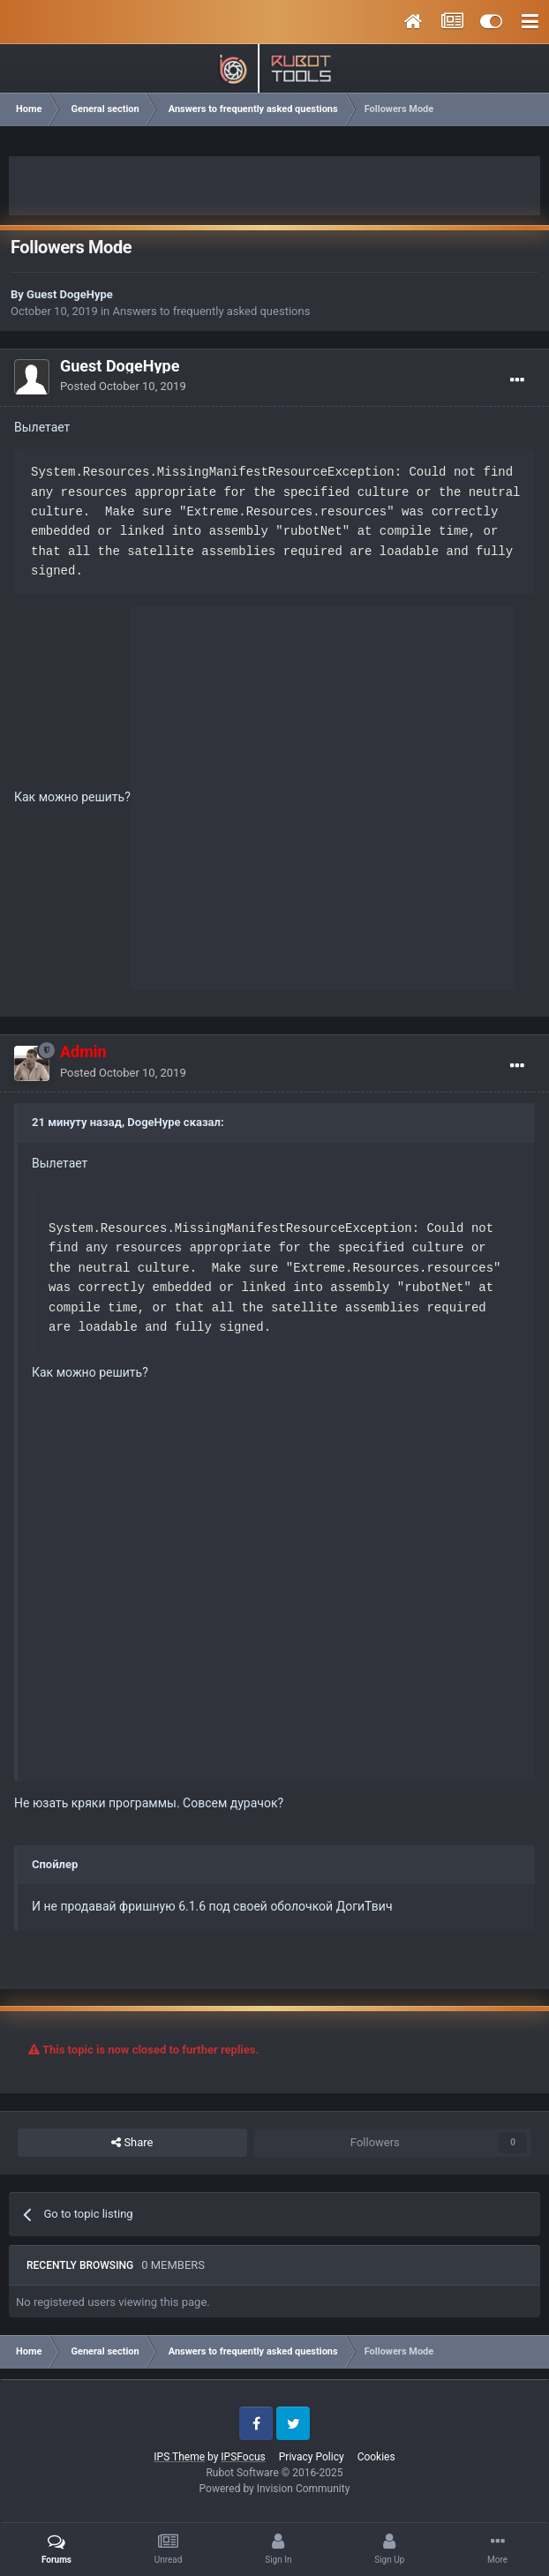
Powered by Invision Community (274, 2488)
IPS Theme (179, 2457)
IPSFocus (243, 2457)
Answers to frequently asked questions (212, 311)
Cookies (376, 2457)
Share (132, 2142)
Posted (123, 386)
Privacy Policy (311, 2457)
